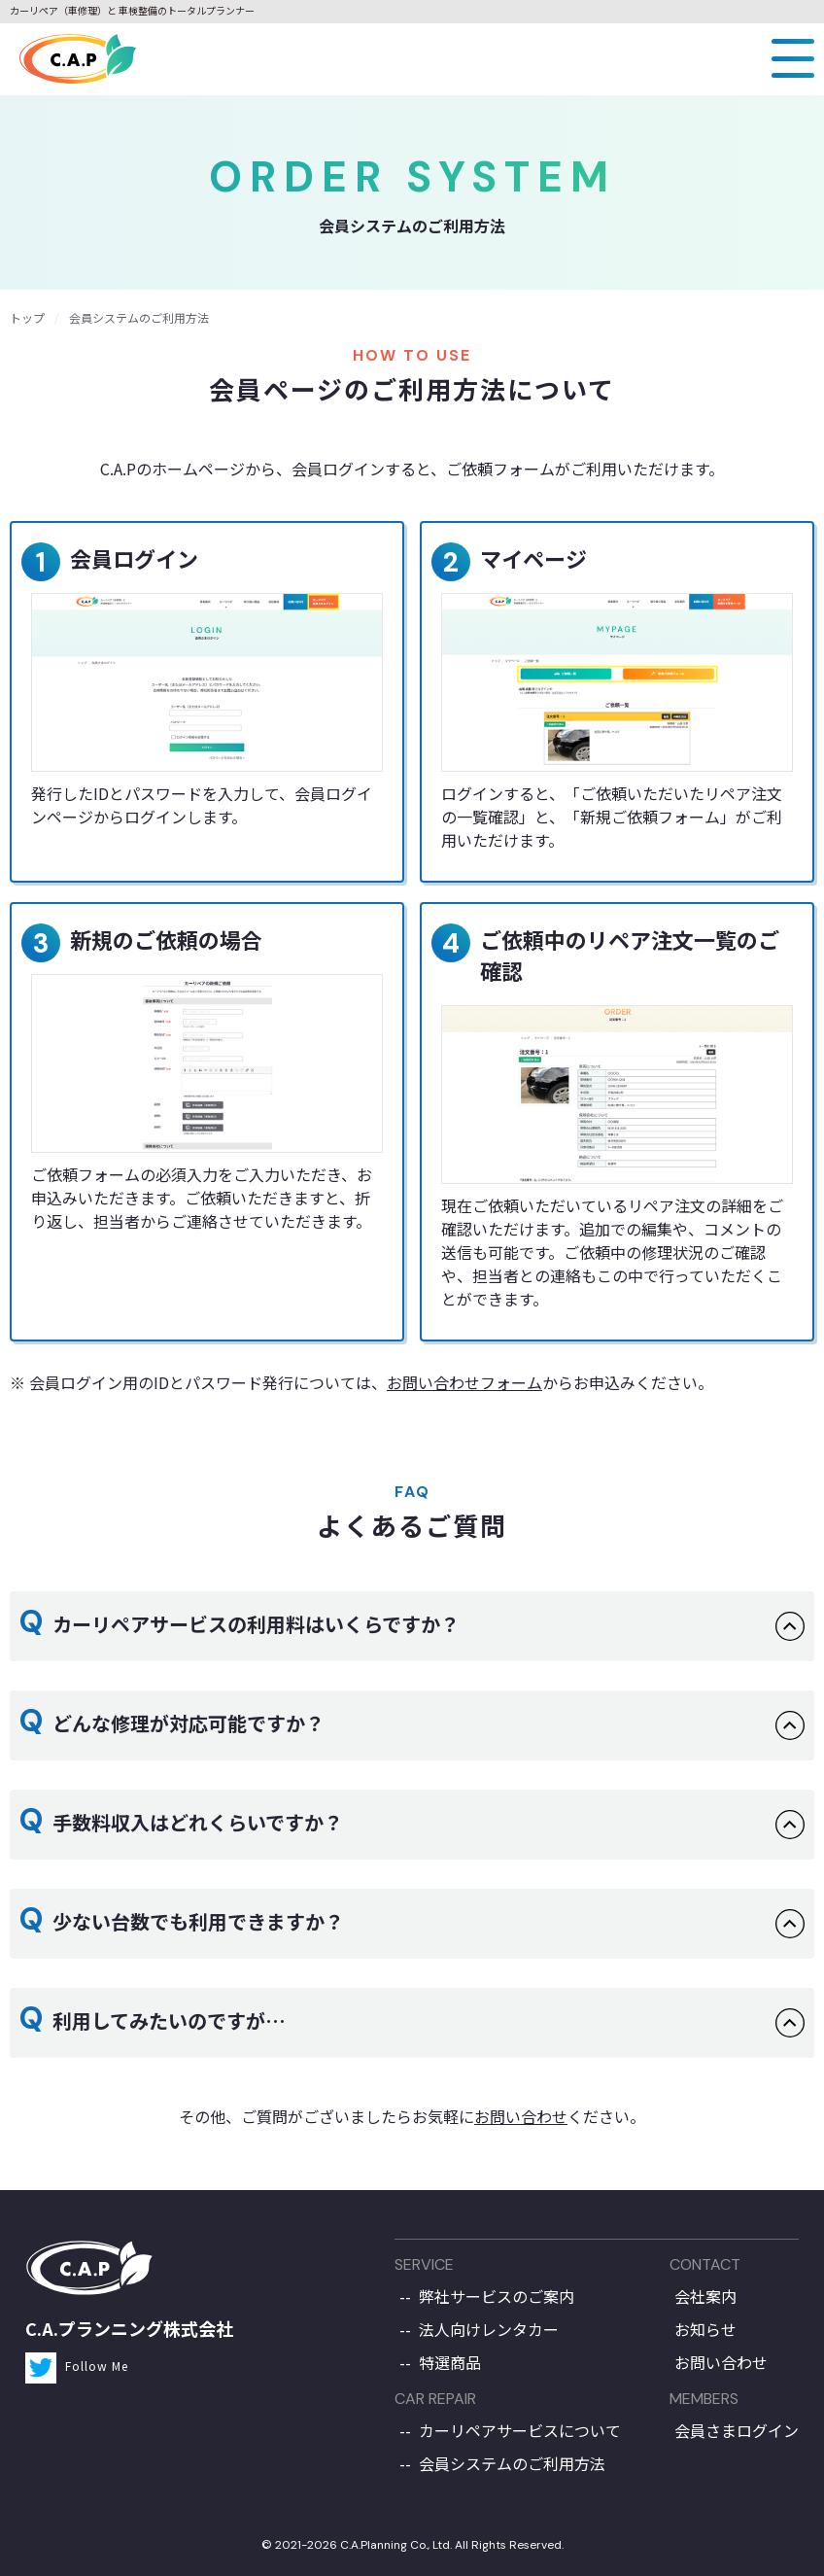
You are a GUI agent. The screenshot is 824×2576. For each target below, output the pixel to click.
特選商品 (450, 2362)
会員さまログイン (736, 2430)
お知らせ (705, 2329)
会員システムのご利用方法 (512, 2463)
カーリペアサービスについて (520, 2430)
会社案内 (705, 2296)
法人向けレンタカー (489, 2329)
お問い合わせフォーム (464, 1382)
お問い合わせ (520, 2116)
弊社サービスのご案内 (496, 2296)
